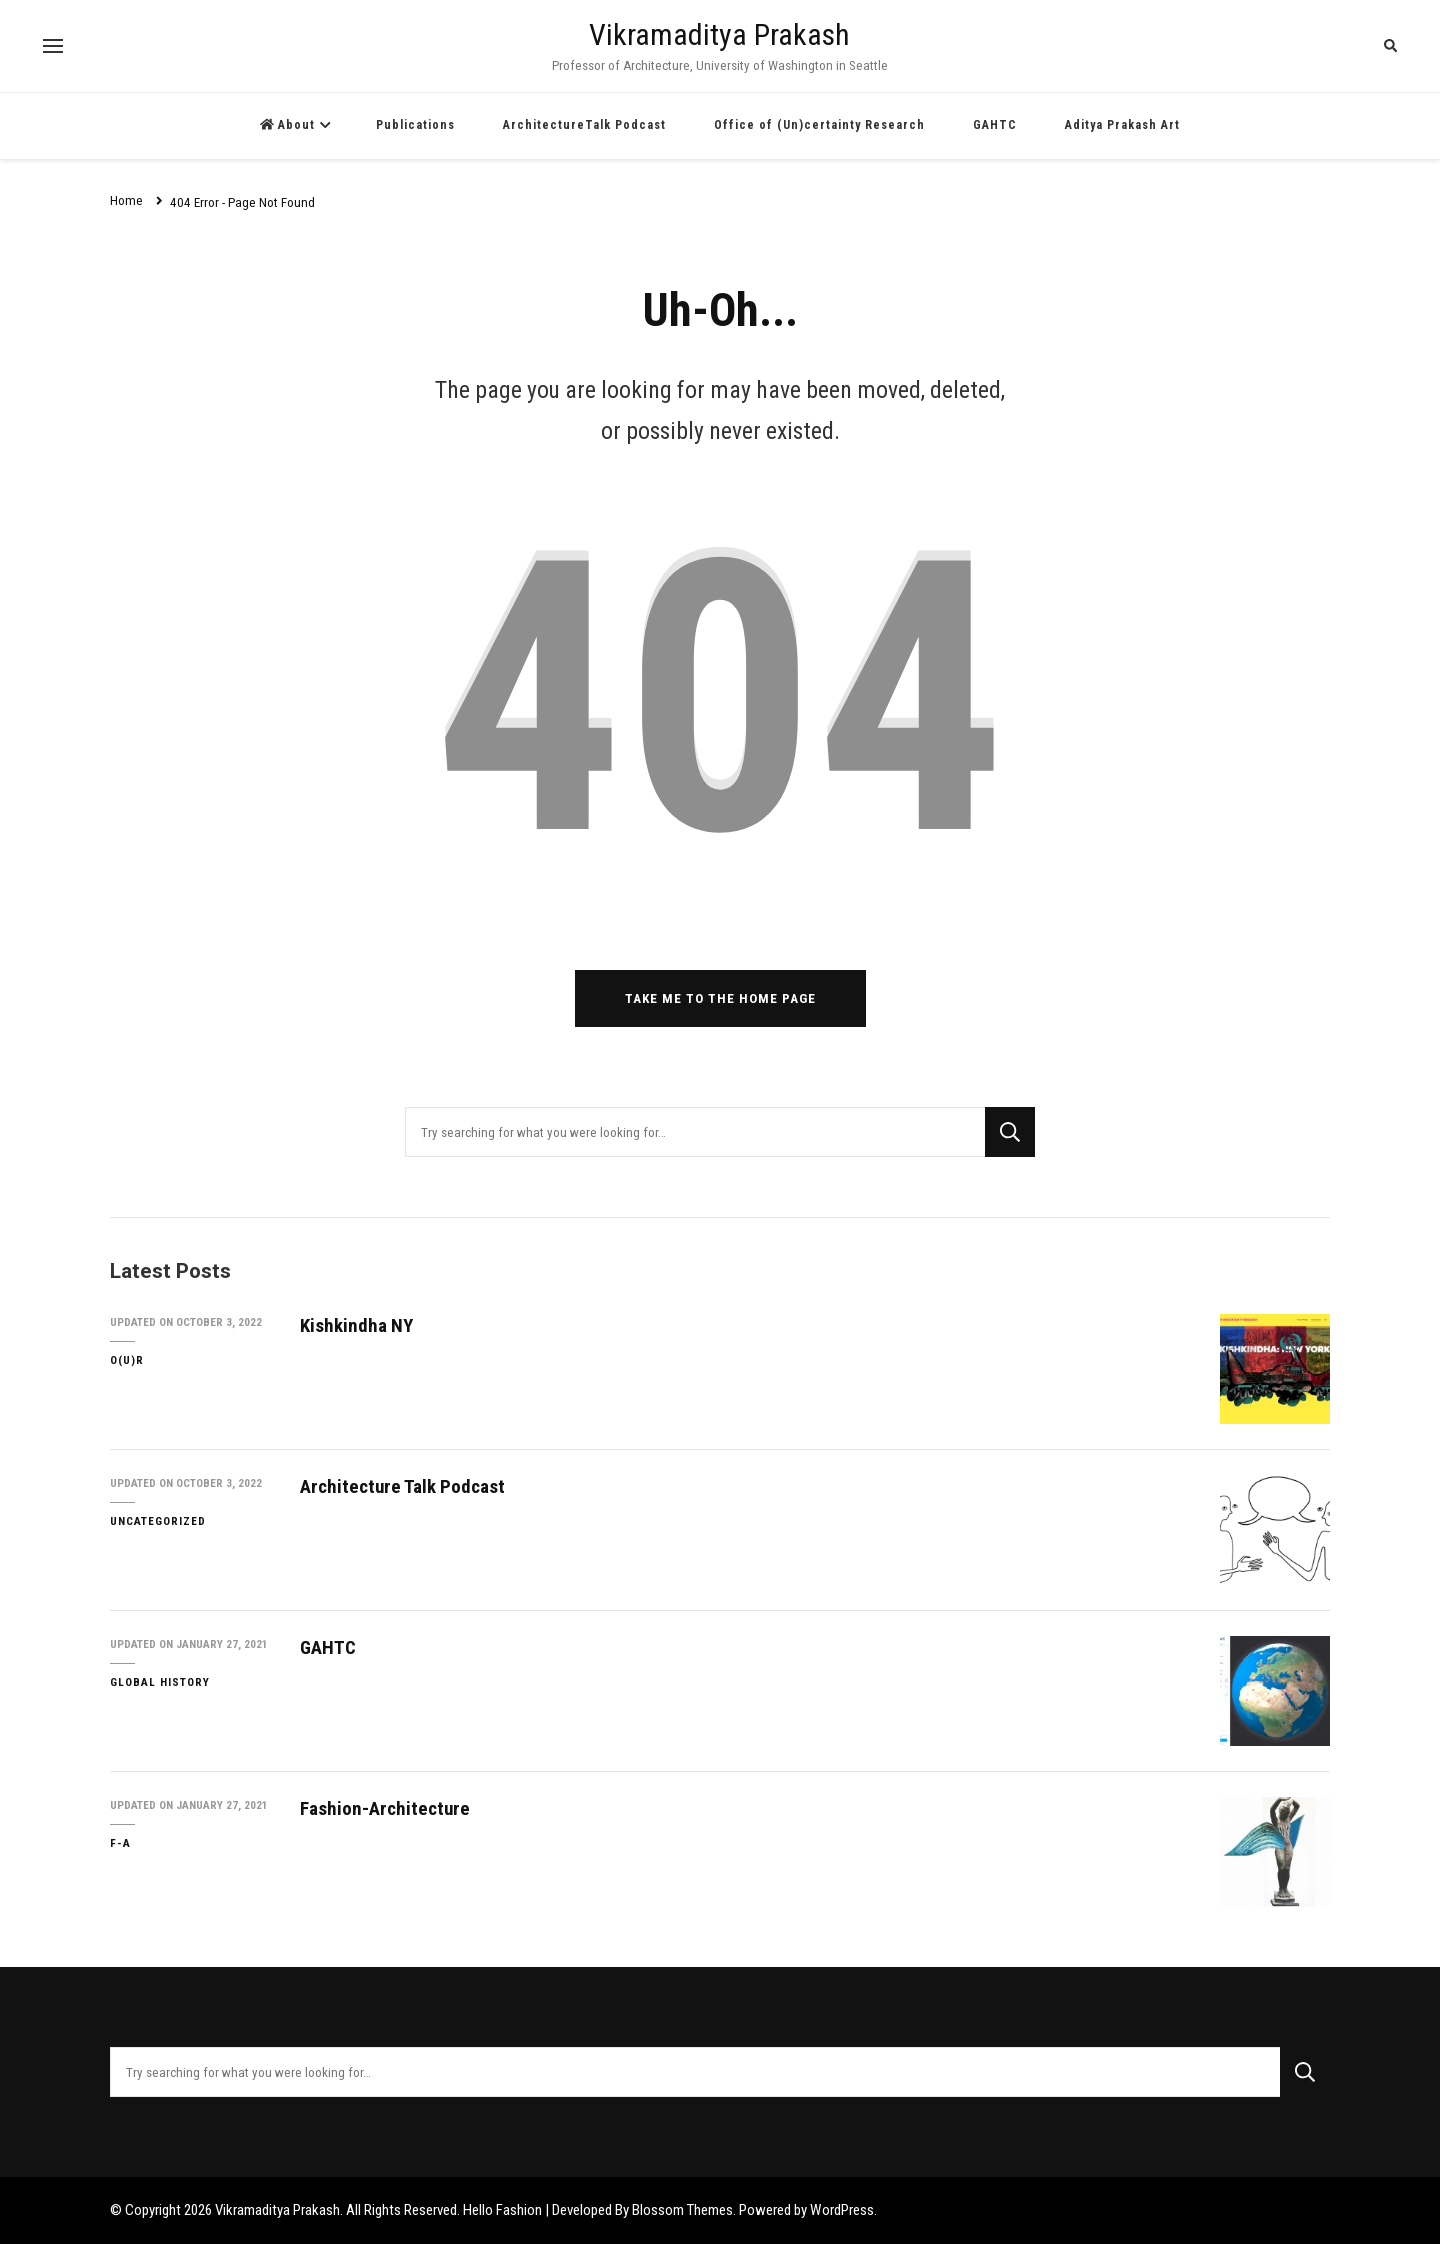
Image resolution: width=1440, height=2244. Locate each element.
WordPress (842, 2210)
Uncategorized (158, 1521)
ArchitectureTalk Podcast (584, 125)
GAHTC (995, 125)
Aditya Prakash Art (1122, 125)
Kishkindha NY (356, 1325)
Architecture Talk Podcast (402, 1486)
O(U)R (127, 1360)
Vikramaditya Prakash (719, 34)
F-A (120, 1843)
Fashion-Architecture (385, 1808)
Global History (160, 1682)
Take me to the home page (720, 998)
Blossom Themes (682, 2210)
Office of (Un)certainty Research (819, 125)
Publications (415, 125)
